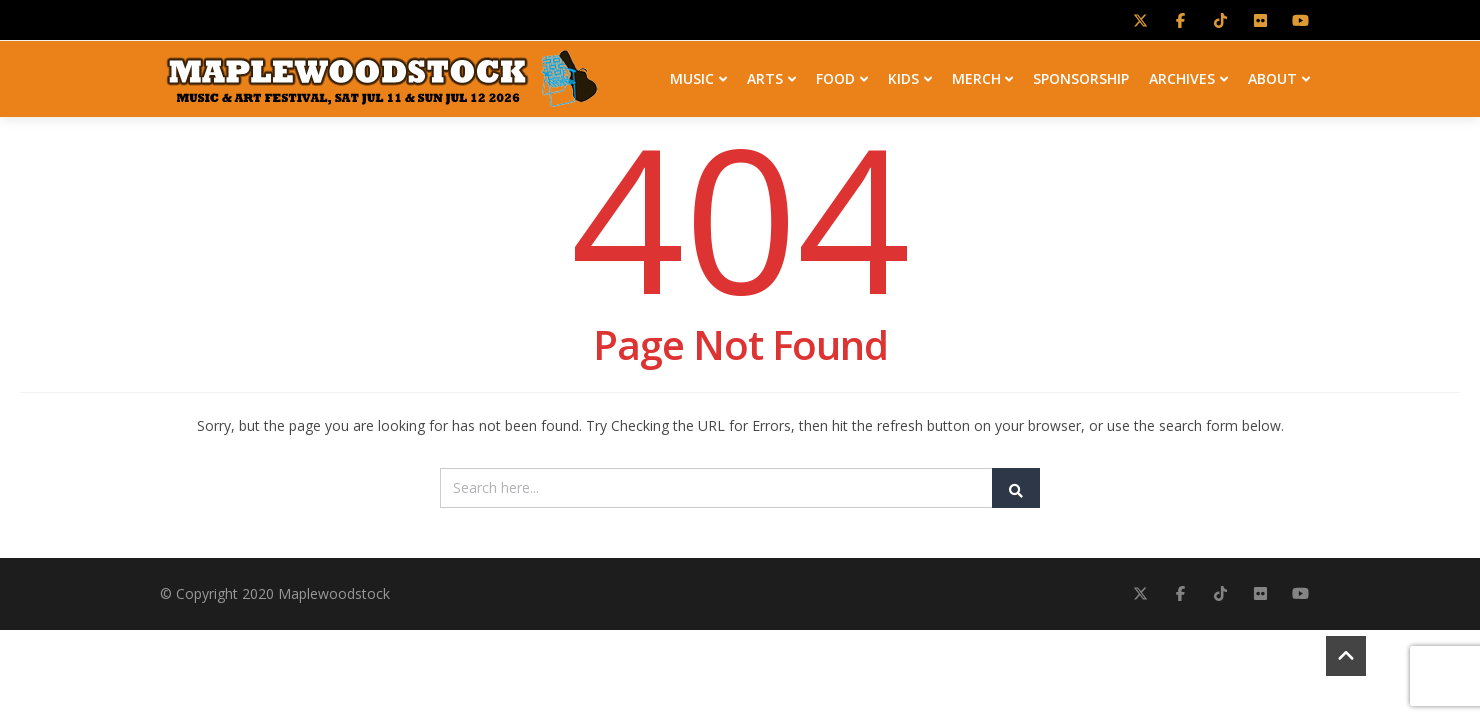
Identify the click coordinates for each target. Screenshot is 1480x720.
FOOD (842, 75)
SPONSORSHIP (1081, 75)
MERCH (983, 75)
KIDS (910, 75)
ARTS (771, 75)
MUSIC (698, 75)
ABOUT (1279, 75)
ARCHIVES (1188, 75)
